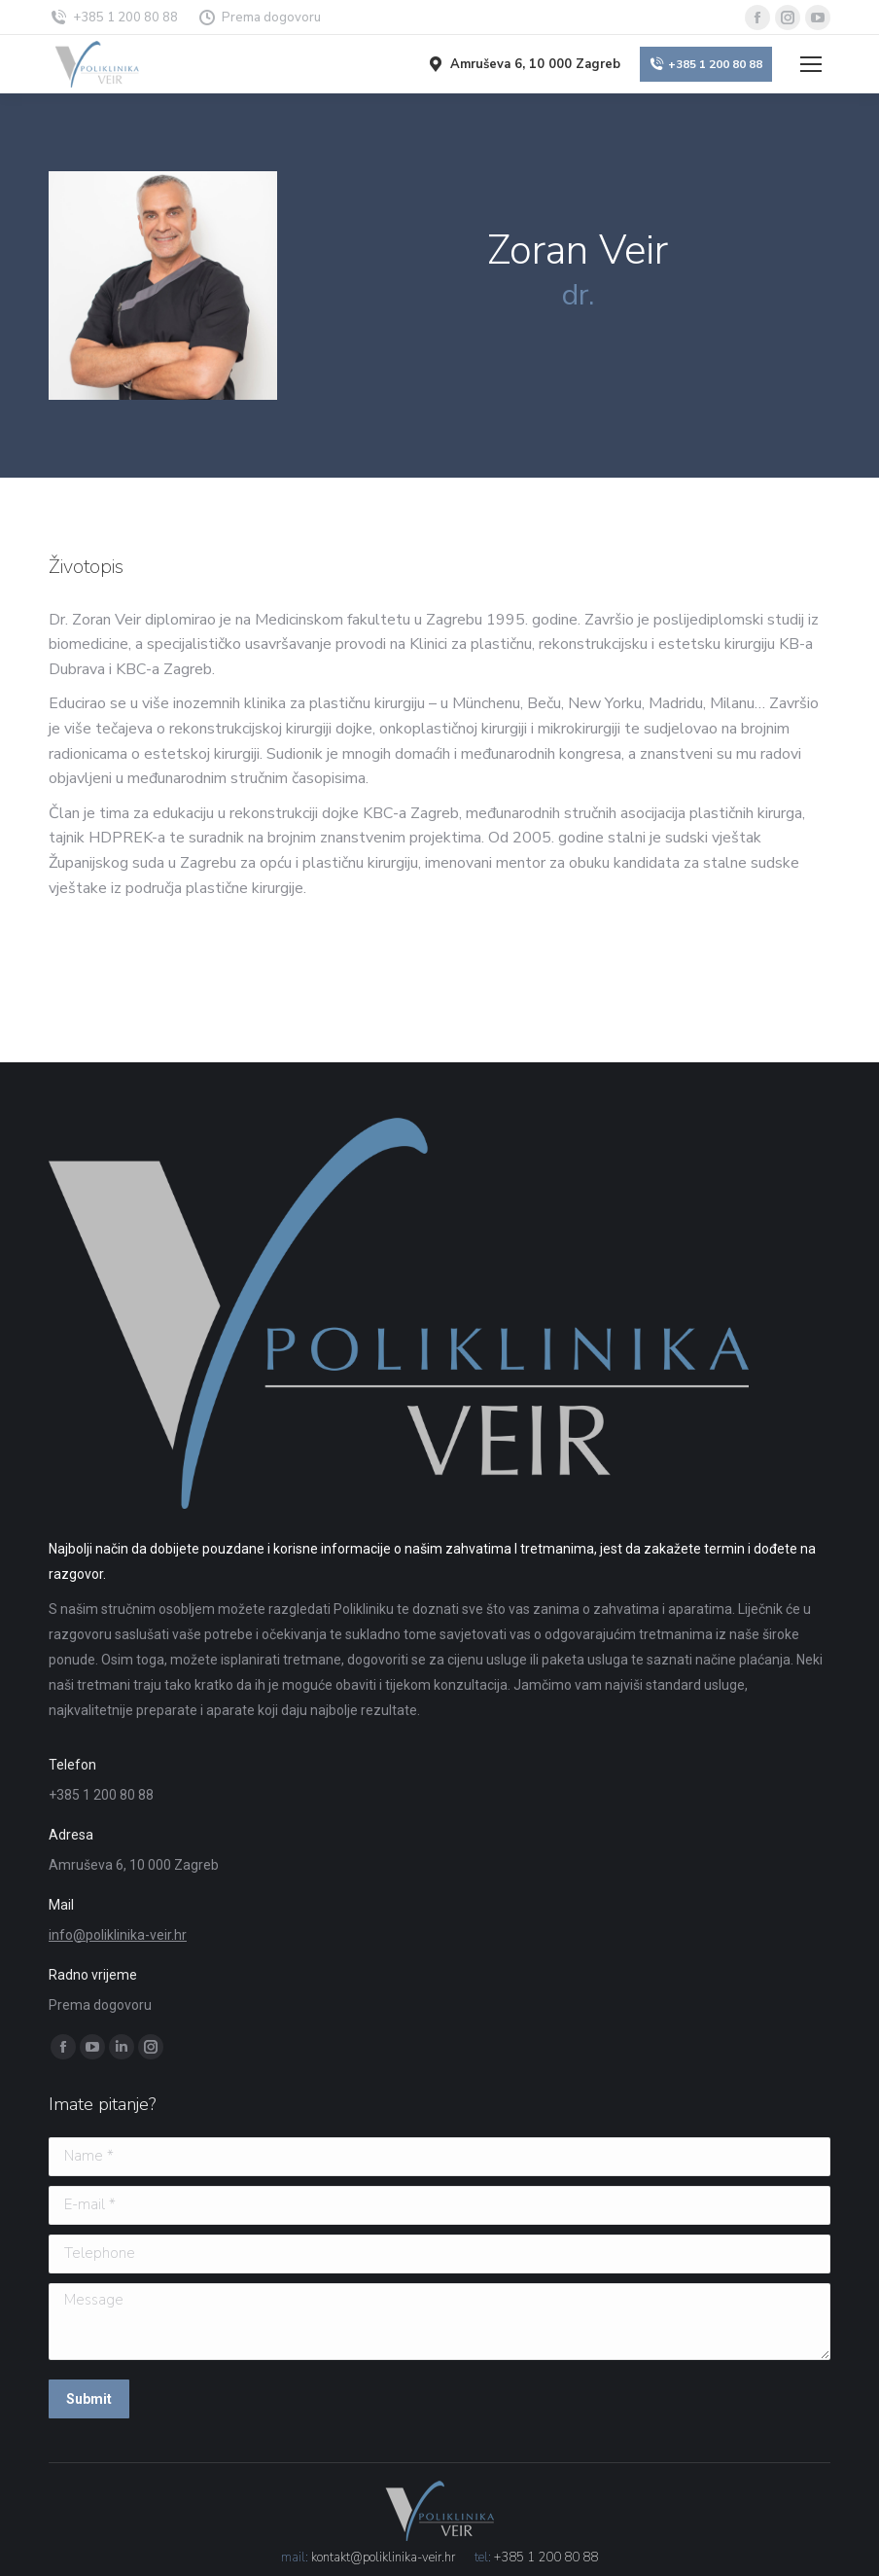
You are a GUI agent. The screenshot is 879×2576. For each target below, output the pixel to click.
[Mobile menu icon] (810, 64)
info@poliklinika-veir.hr (118, 1935)
